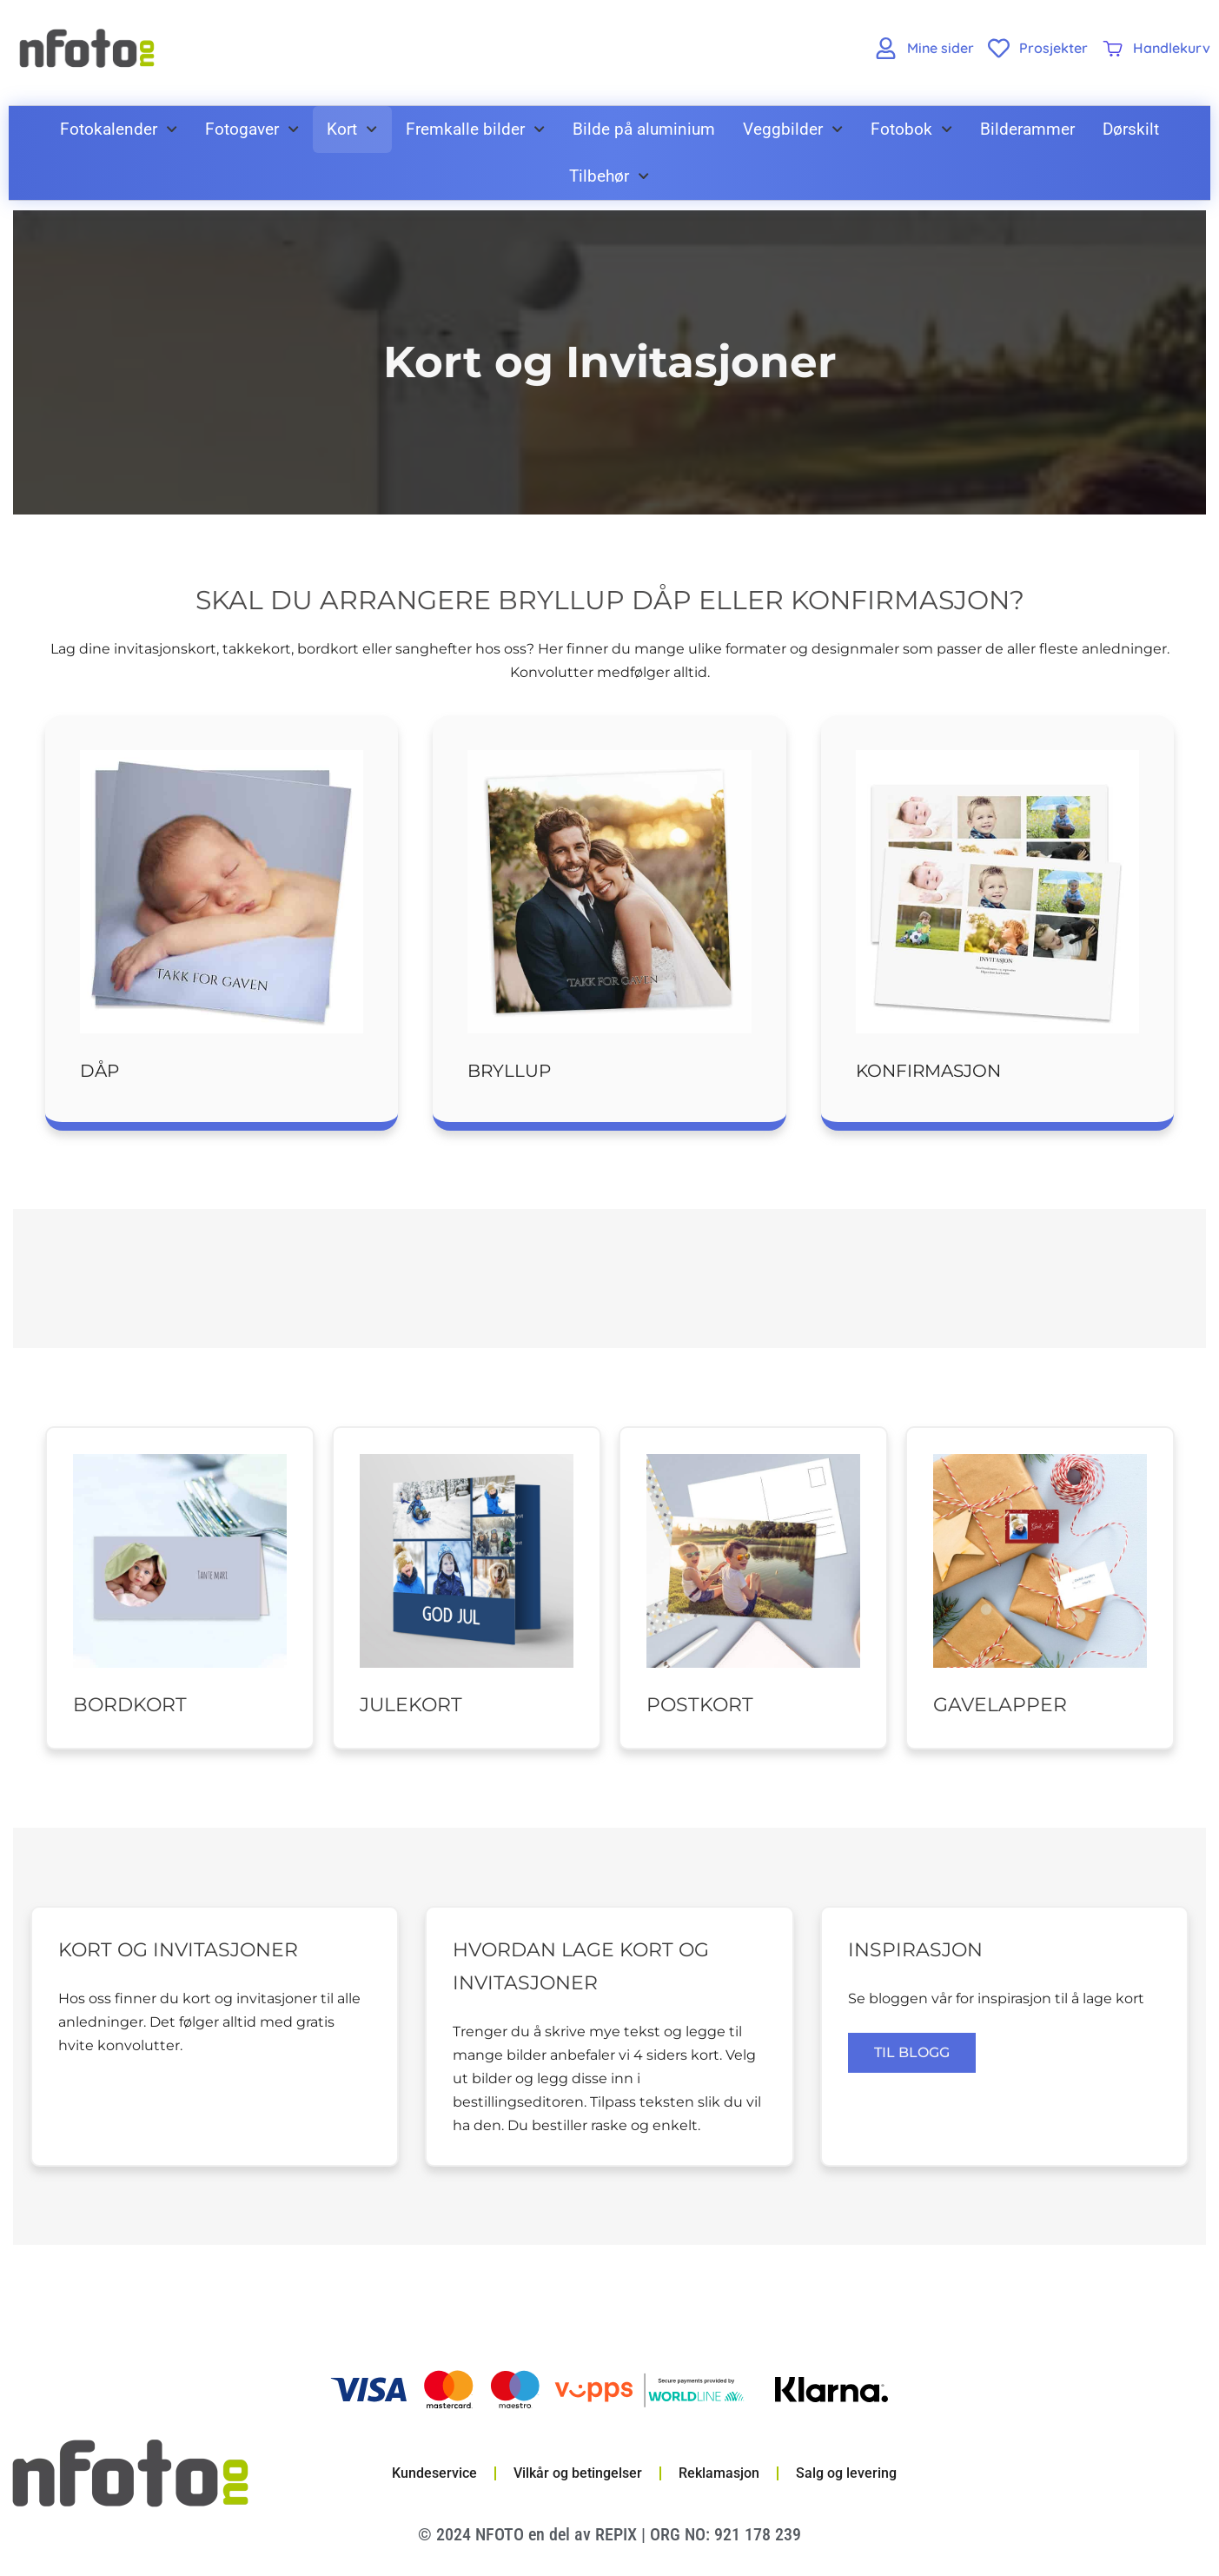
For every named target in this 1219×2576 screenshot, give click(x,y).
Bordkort (130, 1704)
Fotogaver (252, 129)
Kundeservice (434, 2473)
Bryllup (509, 1070)
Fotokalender (118, 129)
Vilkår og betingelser (577, 2473)
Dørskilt (1131, 129)
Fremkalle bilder (475, 129)
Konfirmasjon (928, 1070)
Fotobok (911, 129)
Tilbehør (609, 176)
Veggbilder (793, 129)
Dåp (99, 1070)
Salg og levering (846, 2473)
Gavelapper (1000, 1704)
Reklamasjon (719, 2473)
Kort (352, 129)
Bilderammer (1027, 129)
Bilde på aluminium (644, 129)
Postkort (699, 1704)
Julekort (411, 1704)
